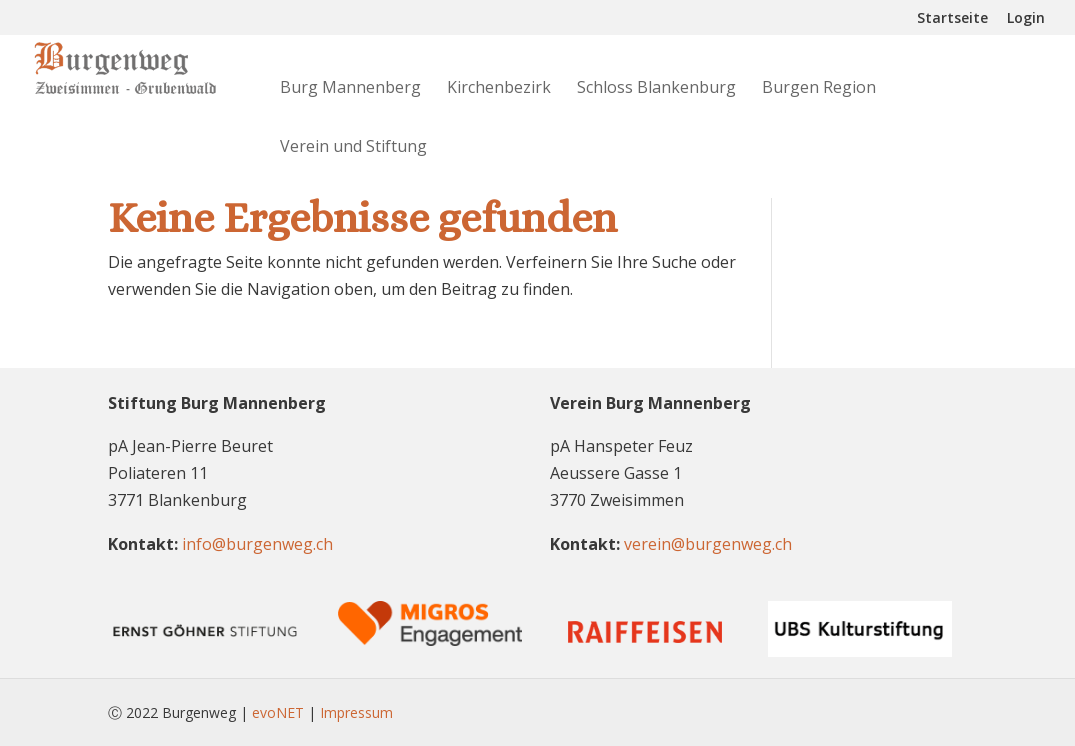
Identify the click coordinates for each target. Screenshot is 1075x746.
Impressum (356, 712)
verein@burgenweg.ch (708, 544)
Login (1026, 19)
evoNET (278, 712)
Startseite (952, 19)
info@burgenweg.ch (257, 544)
